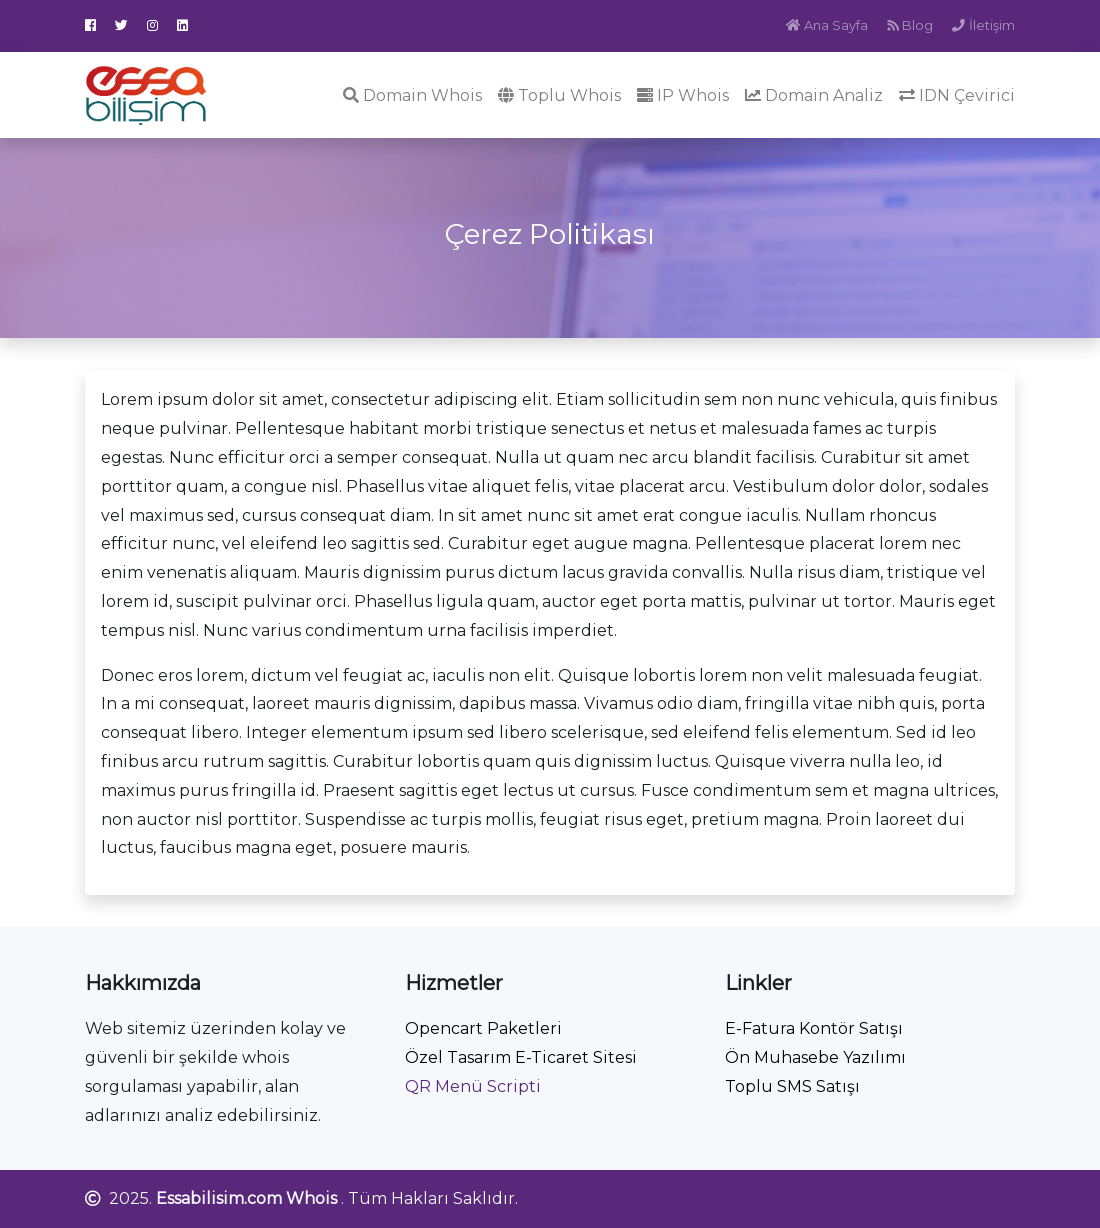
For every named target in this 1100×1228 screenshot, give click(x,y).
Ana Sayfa (827, 25)
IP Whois (683, 95)
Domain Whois (412, 95)
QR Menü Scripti (473, 1086)
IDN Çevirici (957, 95)
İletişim (983, 25)
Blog (910, 25)
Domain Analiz (814, 95)
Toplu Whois (559, 95)
